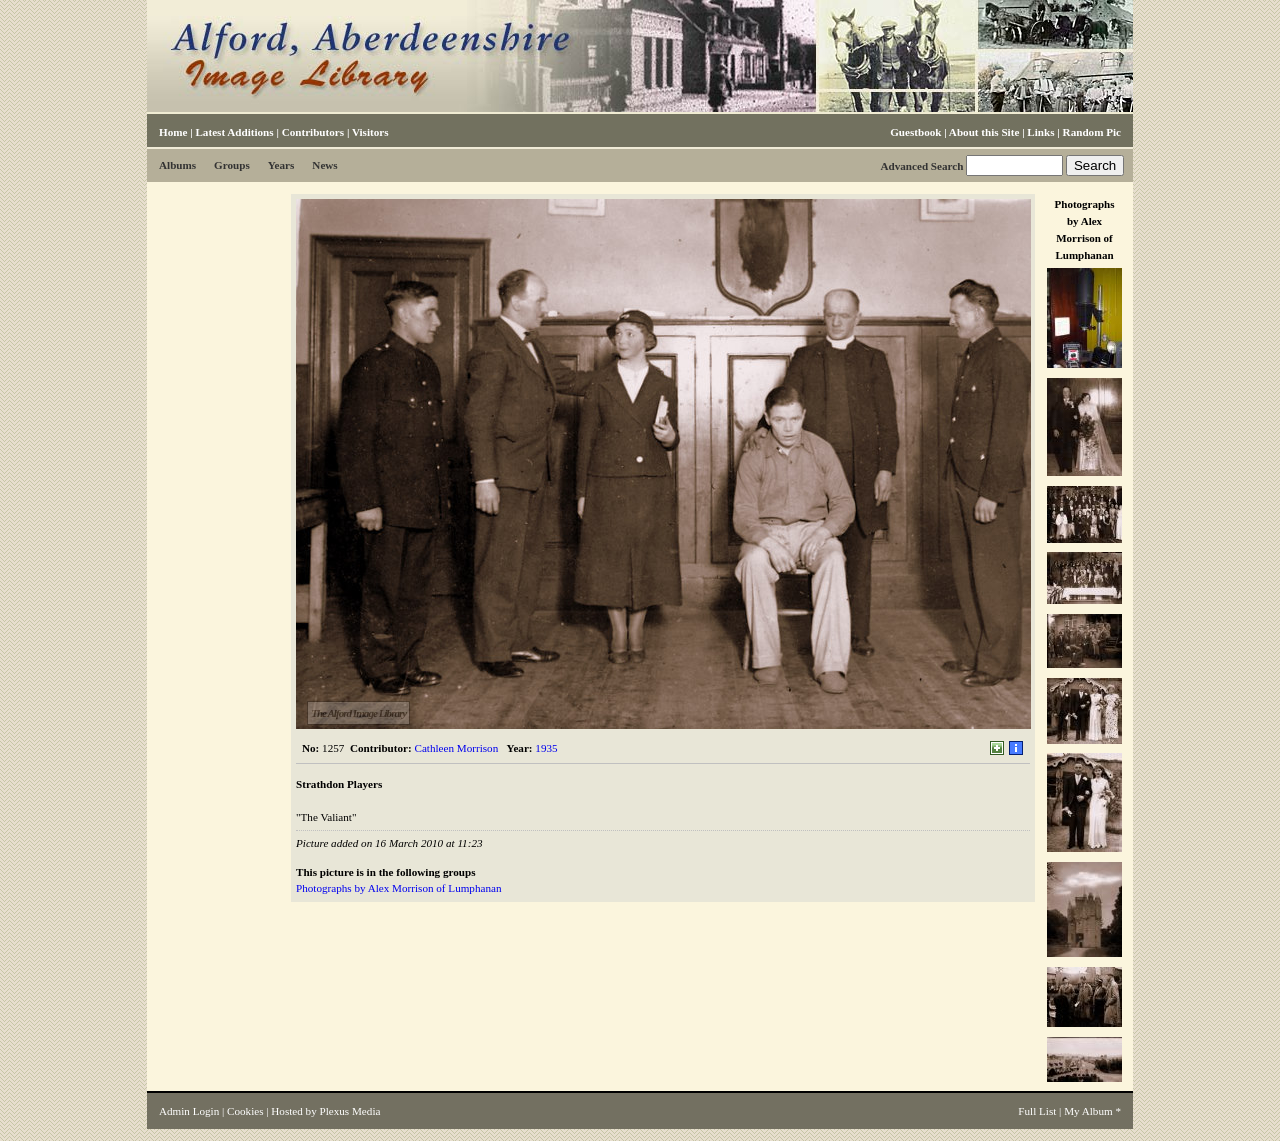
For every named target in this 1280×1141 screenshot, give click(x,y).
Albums (177, 165)
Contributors (313, 132)
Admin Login (189, 1111)
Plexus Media (350, 1111)
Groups (232, 165)
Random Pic (1092, 132)
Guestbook (915, 132)
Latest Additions (234, 132)
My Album (1088, 1111)
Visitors (370, 132)
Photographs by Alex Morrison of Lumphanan (398, 888)
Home (173, 132)
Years (281, 165)
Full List (1037, 1111)
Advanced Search (921, 166)
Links (1040, 132)
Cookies (245, 1111)
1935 (546, 748)
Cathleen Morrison (457, 748)
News (324, 165)
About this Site (984, 132)
